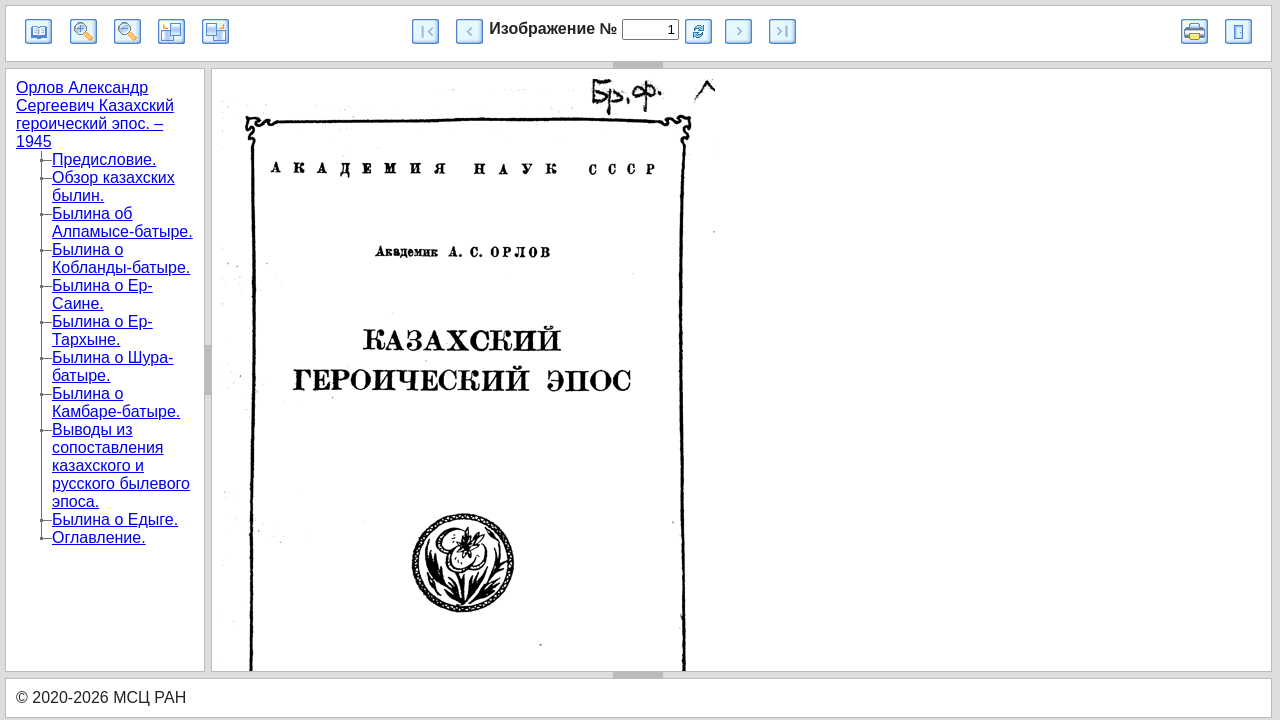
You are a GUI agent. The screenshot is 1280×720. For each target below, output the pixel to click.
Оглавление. (99, 537)
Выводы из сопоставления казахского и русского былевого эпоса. (121, 465)
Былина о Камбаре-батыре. (116, 402)
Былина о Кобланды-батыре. (121, 258)
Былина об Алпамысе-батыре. (122, 222)
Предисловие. (104, 159)
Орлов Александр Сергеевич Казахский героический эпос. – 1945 (95, 114)
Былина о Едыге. (115, 519)
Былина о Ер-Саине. (102, 294)
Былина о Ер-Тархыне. (102, 330)
